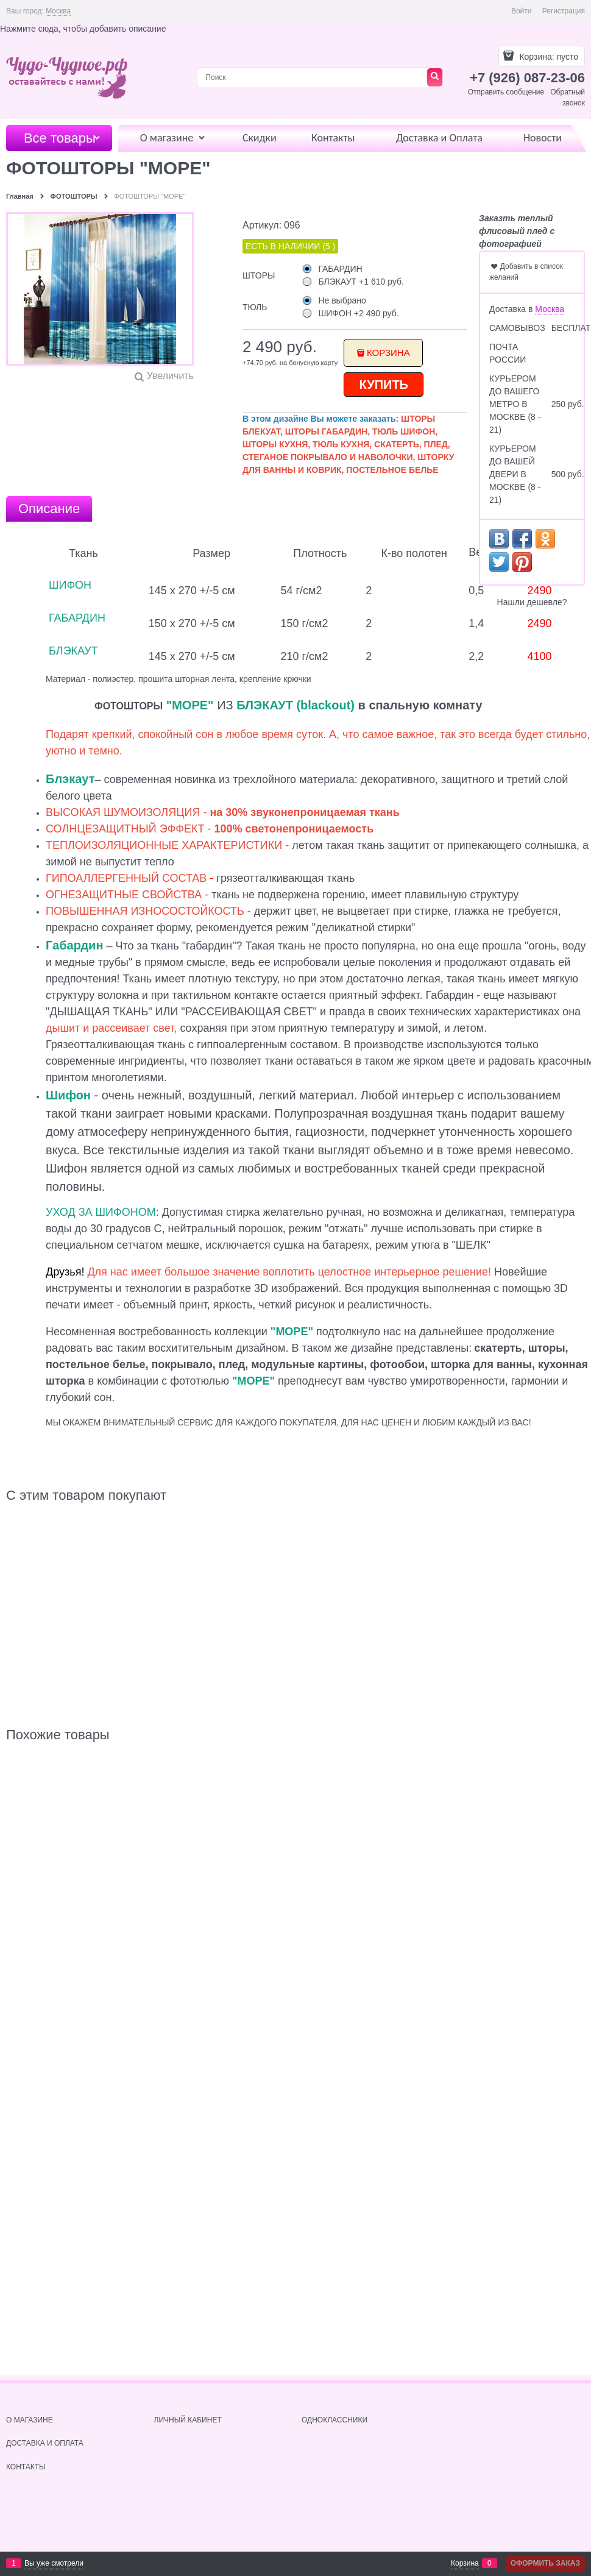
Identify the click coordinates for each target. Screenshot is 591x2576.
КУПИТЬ (384, 384)
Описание (49, 508)
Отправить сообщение (506, 92)
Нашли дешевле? (532, 602)
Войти (521, 11)
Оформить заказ (545, 2563)
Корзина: (547, 57)
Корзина (388, 352)
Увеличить (170, 376)
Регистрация (563, 11)
